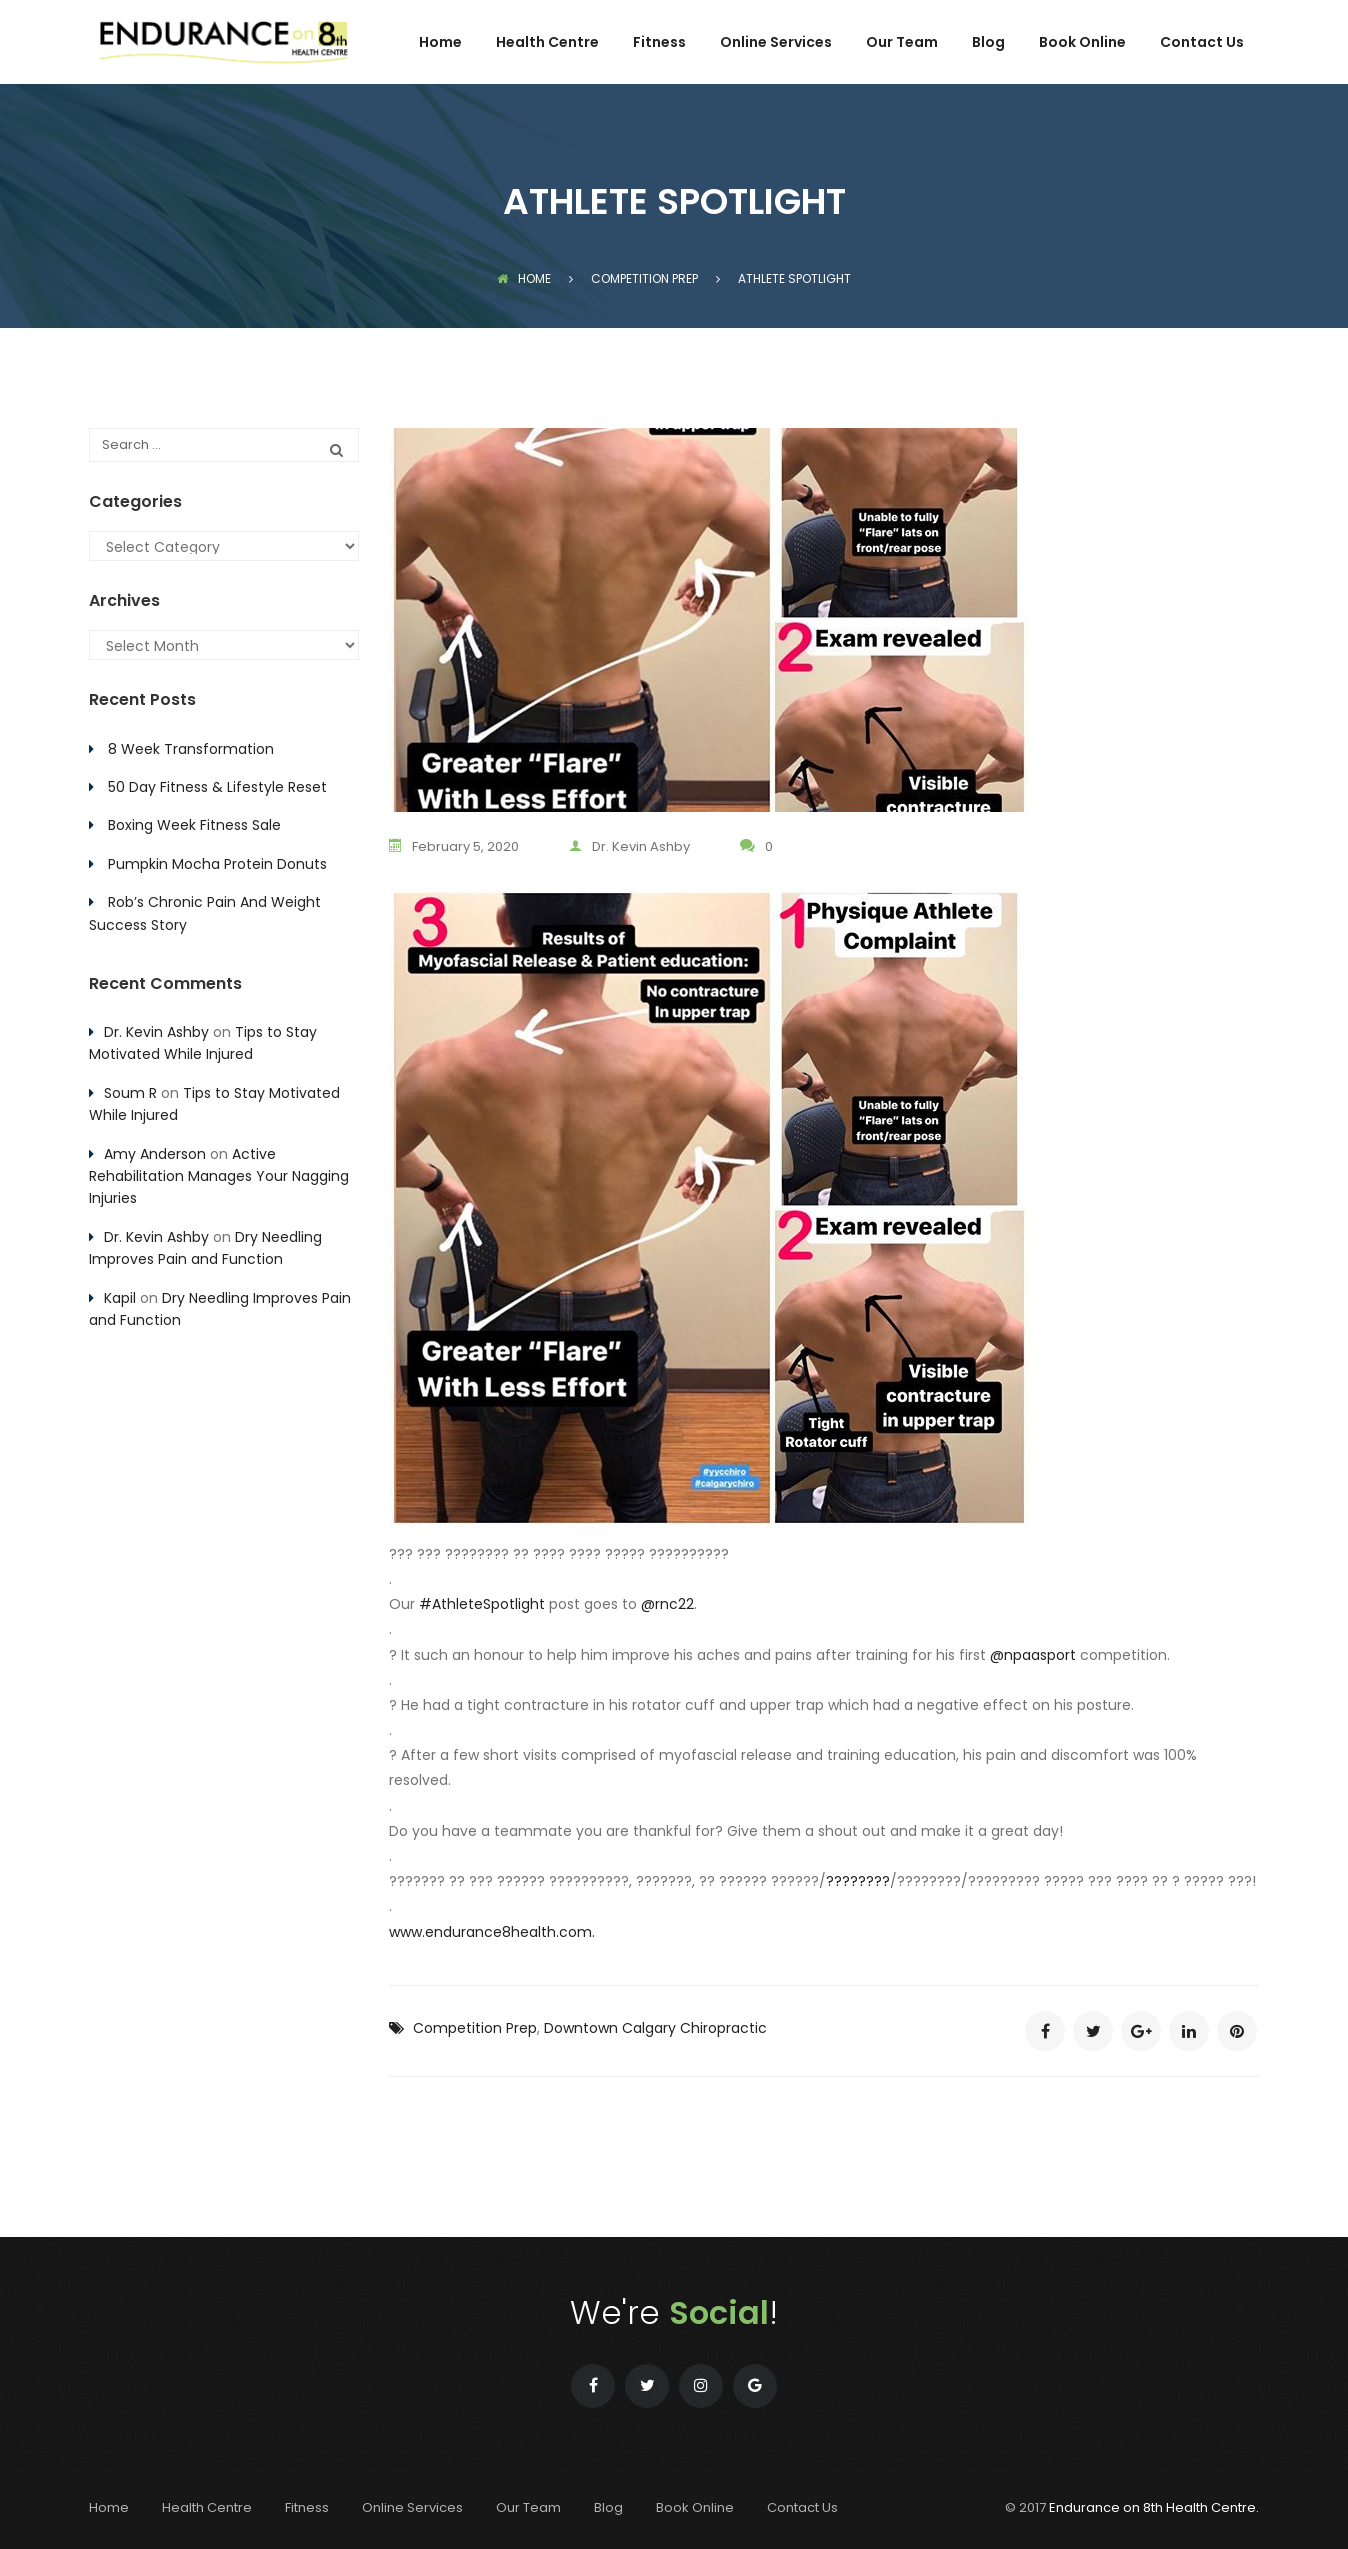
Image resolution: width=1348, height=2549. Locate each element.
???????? (858, 1881)
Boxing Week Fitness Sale (194, 825)
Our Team (902, 43)
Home (440, 43)
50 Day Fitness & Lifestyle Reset (217, 787)
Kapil (120, 1298)
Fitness (659, 43)
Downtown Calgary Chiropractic (655, 2028)
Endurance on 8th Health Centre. (1154, 2507)
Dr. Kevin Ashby (629, 846)
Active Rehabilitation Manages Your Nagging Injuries (219, 1176)
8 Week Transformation (191, 749)
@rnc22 (667, 1604)
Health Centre (547, 43)
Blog (988, 43)
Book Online (1082, 43)
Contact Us (1202, 43)
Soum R (130, 1093)
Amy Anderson (155, 1154)
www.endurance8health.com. (492, 1932)
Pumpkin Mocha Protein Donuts (217, 864)
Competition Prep (475, 2028)
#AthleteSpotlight (482, 1604)
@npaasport (1033, 1655)
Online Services (776, 43)
